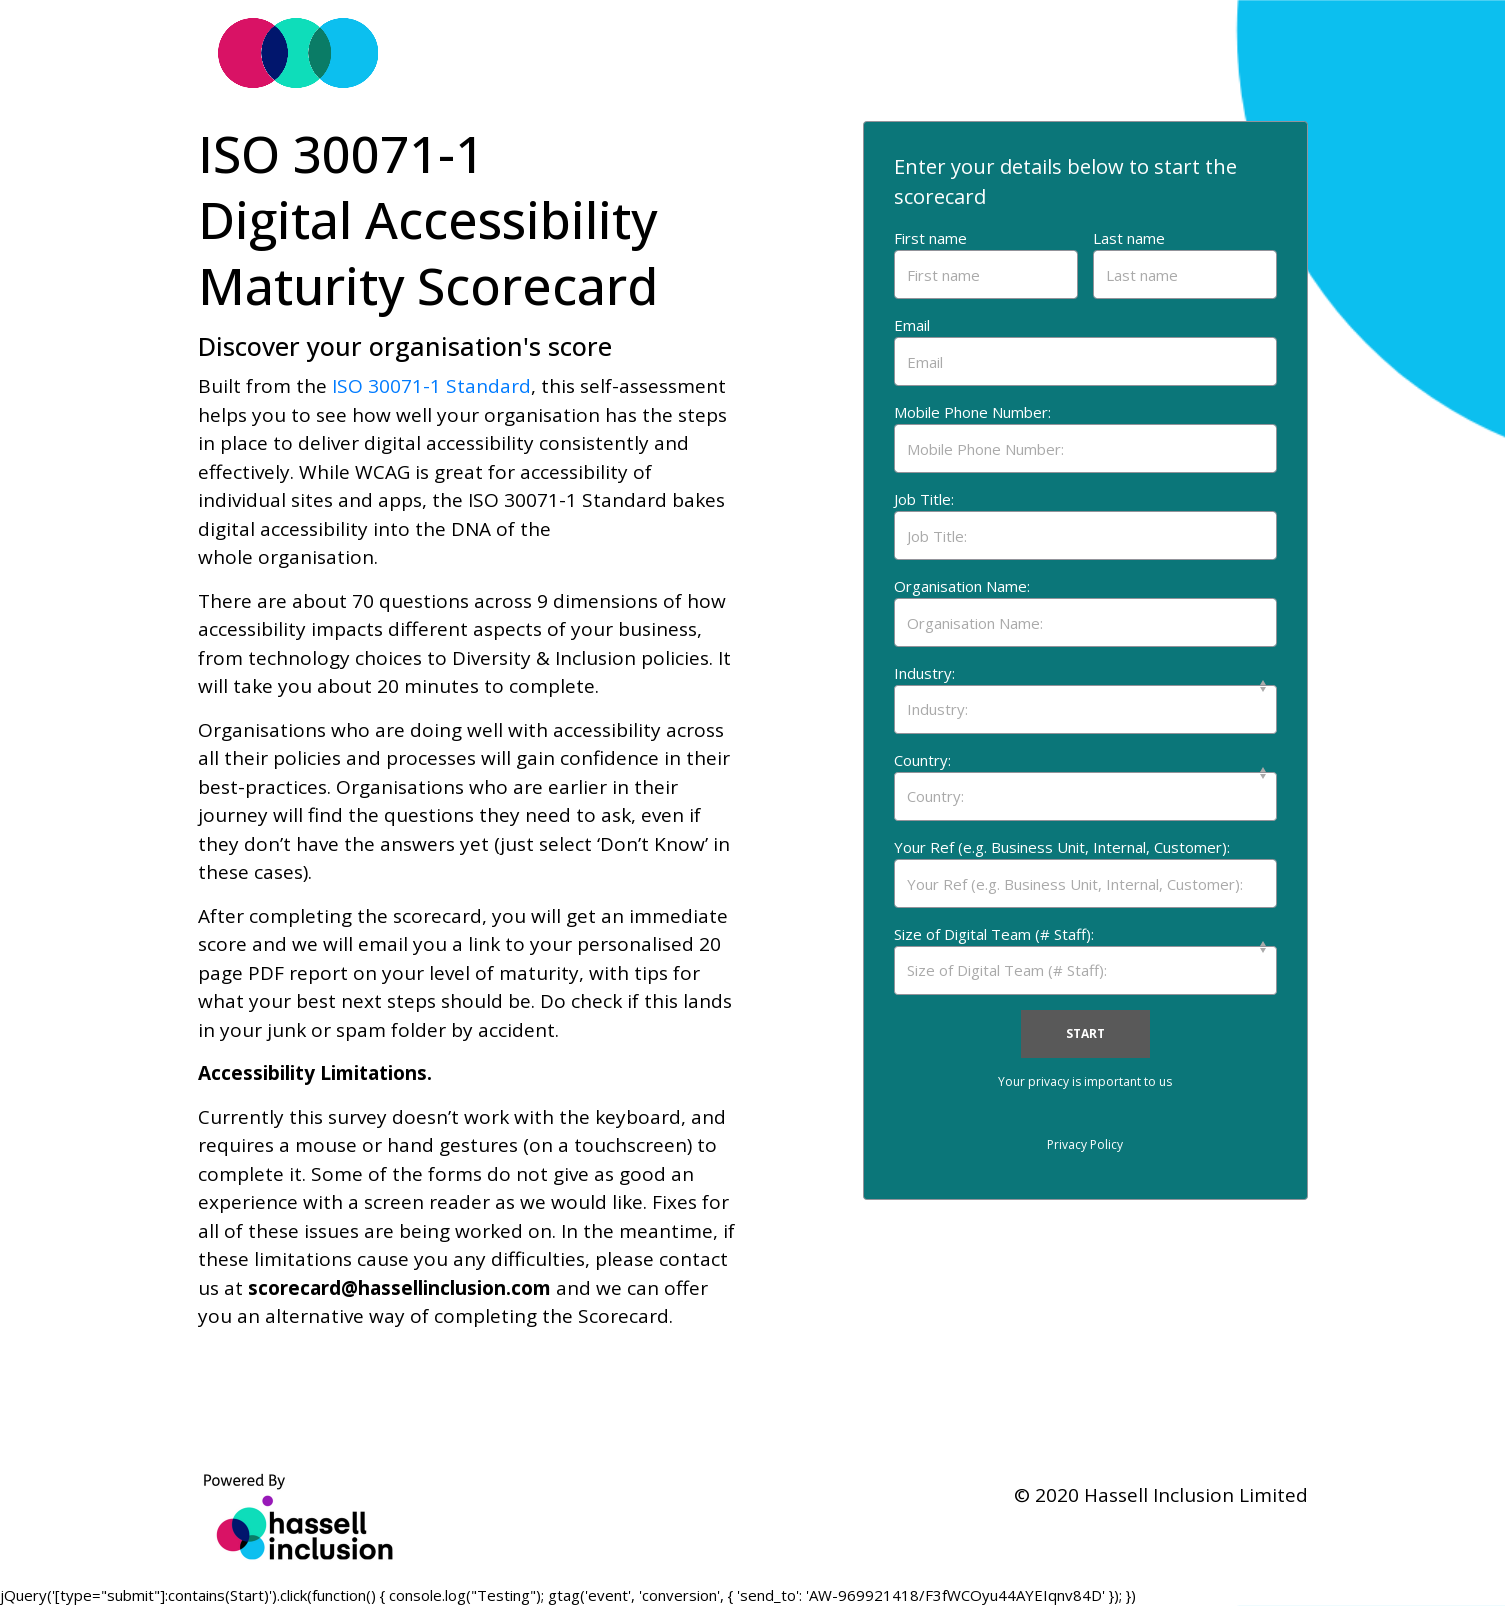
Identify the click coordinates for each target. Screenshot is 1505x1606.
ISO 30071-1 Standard (431, 386)
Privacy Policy (1085, 1144)
